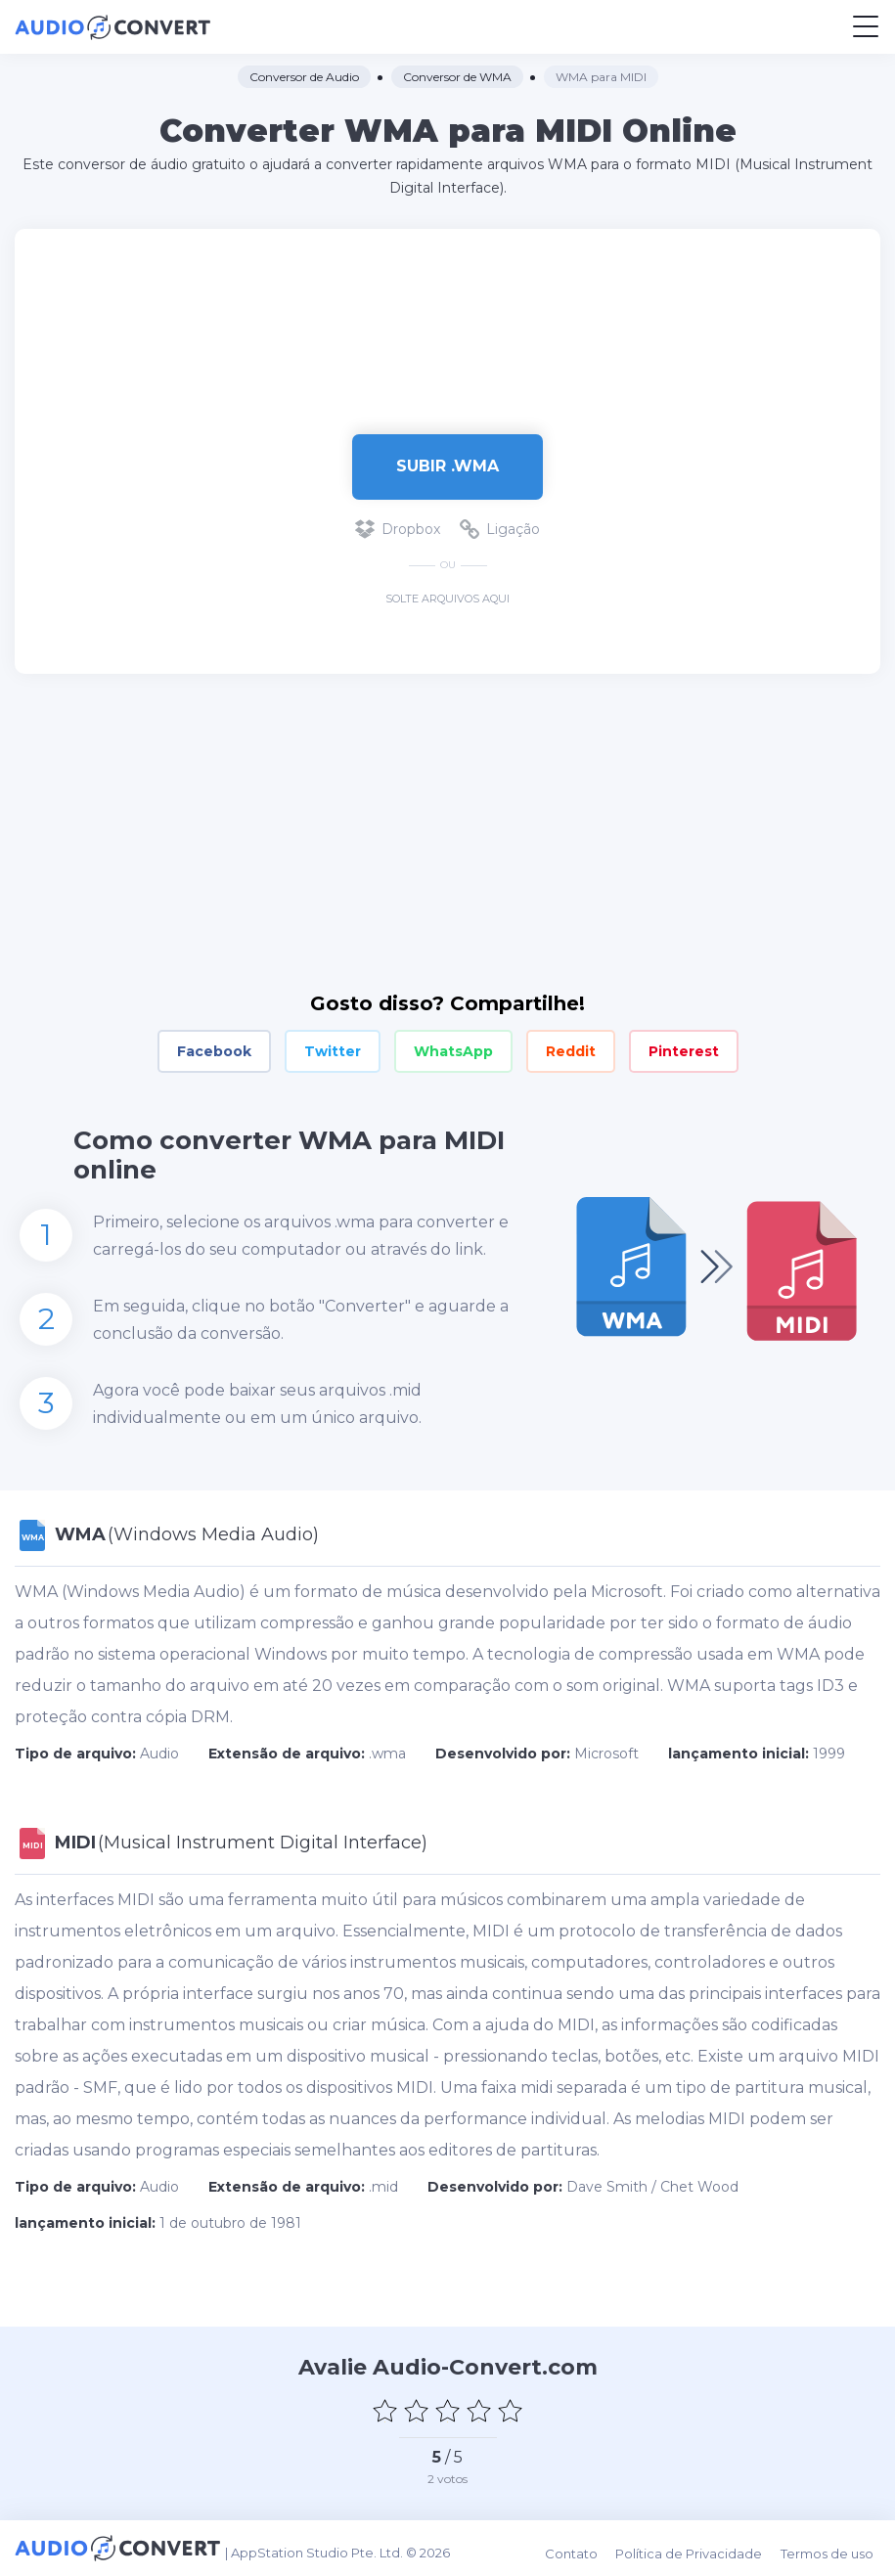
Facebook (214, 1051)
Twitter (332, 1051)
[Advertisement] (448, 322)
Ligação (500, 529)
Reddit (571, 1051)
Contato (585, 2547)
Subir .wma (447, 466)
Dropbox (397, 529)
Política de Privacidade (699, 2547)
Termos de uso (833, 2547)
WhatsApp (453, 1051)
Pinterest (684, 1051)
